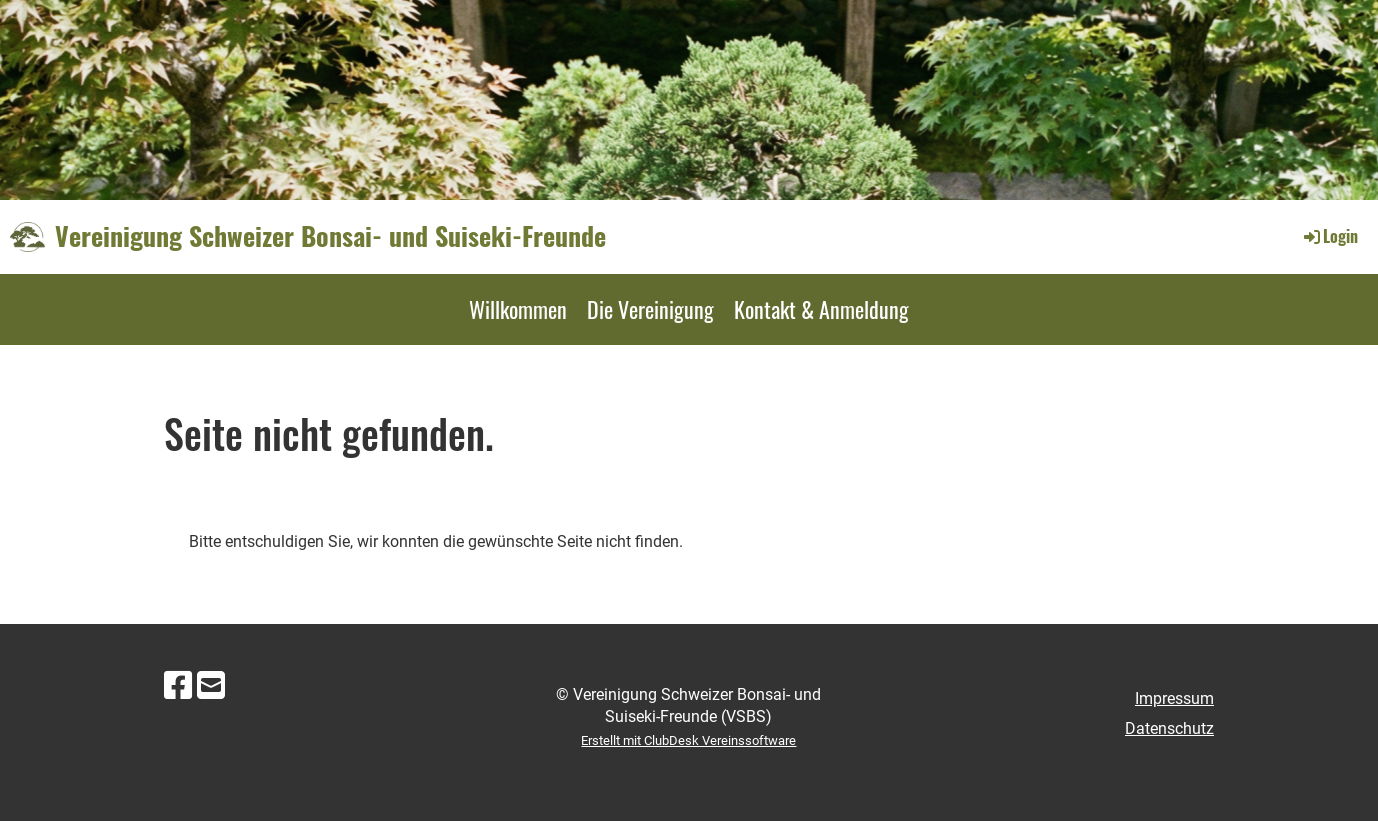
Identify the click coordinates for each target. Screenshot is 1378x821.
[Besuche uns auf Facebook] (178, 686)
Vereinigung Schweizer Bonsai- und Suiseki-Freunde (330, 236)
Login (1329, 236)
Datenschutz (1169, 728)
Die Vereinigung (650, 309)
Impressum (1174, 698)
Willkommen (518, 309)
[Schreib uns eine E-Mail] (211, 686)
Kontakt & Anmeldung (821, 309)
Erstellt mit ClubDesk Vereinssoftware (688, 740)
